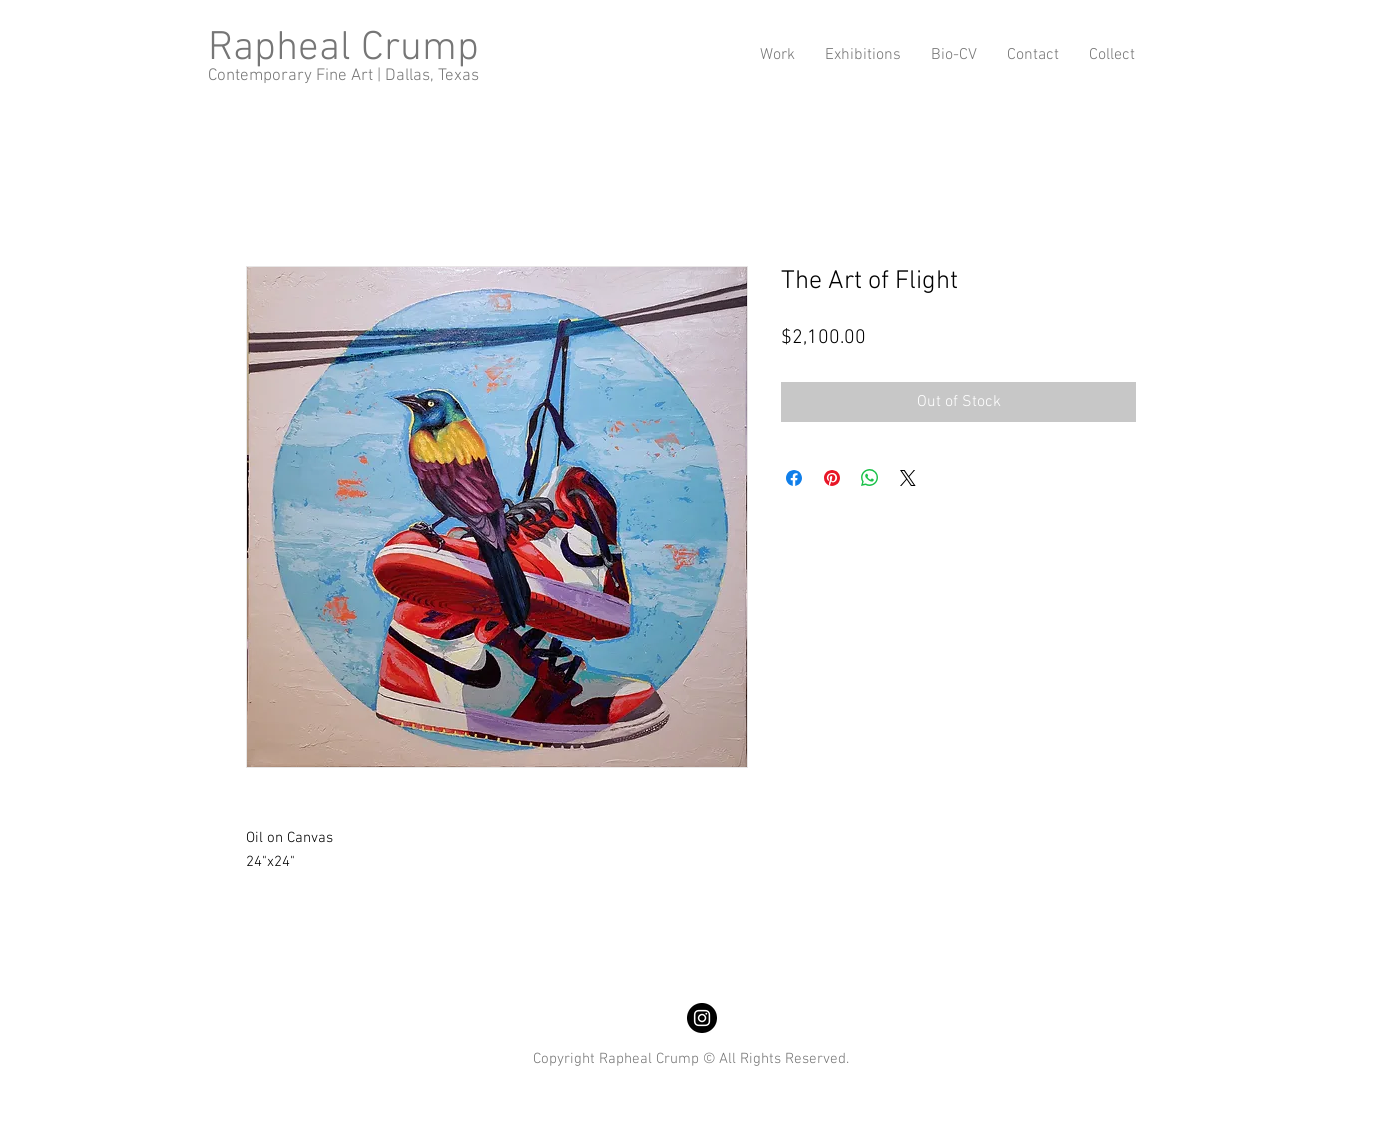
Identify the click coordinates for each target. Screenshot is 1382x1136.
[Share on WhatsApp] (870, 478)
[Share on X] (908, 478)
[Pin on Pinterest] (832, 478)
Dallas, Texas (432, 76)
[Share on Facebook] (794, 478)
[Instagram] (702, 1018)
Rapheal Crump (343, 48)
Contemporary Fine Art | (296, 76)
